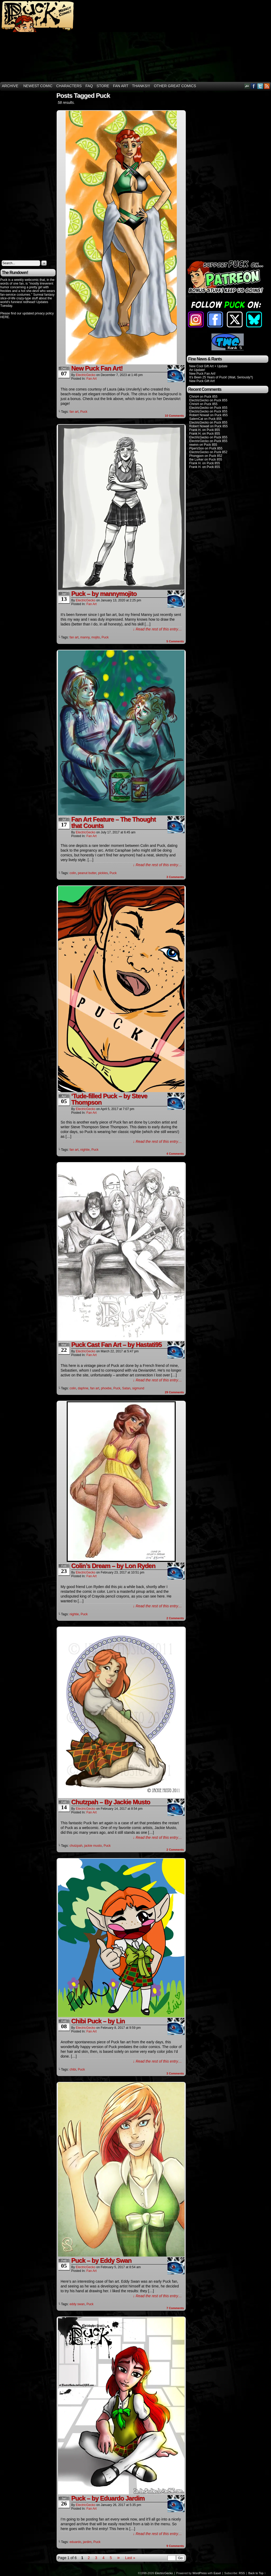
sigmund (138, 1388)
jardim (87, 2542)
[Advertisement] (200, 41)
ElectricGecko (85, 375)
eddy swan (77, 2304)
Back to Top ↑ (257, 2573)
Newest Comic (37, 86)
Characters (69, 86)
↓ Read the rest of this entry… (157, 629)
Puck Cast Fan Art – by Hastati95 (116, 1344)
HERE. (5, 317)
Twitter (260, 86)
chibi (73, 2069)
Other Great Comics (175, 86)
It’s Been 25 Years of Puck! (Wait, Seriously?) (221, 377)
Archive (10, 86)
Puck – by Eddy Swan (101, 2260)
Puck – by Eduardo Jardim (107, 2498)
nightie (84, 1150)
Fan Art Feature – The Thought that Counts (113, 822)
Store (103, 86)
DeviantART (247, 86)
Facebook (253, 86)
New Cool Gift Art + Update (208, 366)
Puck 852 (220, 452)
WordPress (199, 2573)
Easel (217, 2573)
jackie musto (93, 1846)
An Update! (197, 370)
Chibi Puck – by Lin (98, 2021)
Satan (126, 1388)
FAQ (89, 86)
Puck (83, 412)
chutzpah (76, 1846)
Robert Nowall (199, 415)
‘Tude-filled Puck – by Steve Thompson (109, 1099)
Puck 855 (211, 396)
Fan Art (120, 86)
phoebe (106, 1388)
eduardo (75, 2542)
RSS (267, 86)
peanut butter (87, 873)
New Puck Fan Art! (97, 368)
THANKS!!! (141, 86)
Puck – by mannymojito (104, 593)
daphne (83, 1388)
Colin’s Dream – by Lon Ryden (113, 1565)
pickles (103, 873)
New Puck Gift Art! (202, 381)
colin (73, 873)
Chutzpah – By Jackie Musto (110, 1801)
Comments (174, 415)
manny (84, 637)
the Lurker (196, 459)
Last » (130, 2558)
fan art (74, 412)
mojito (95, 637)
